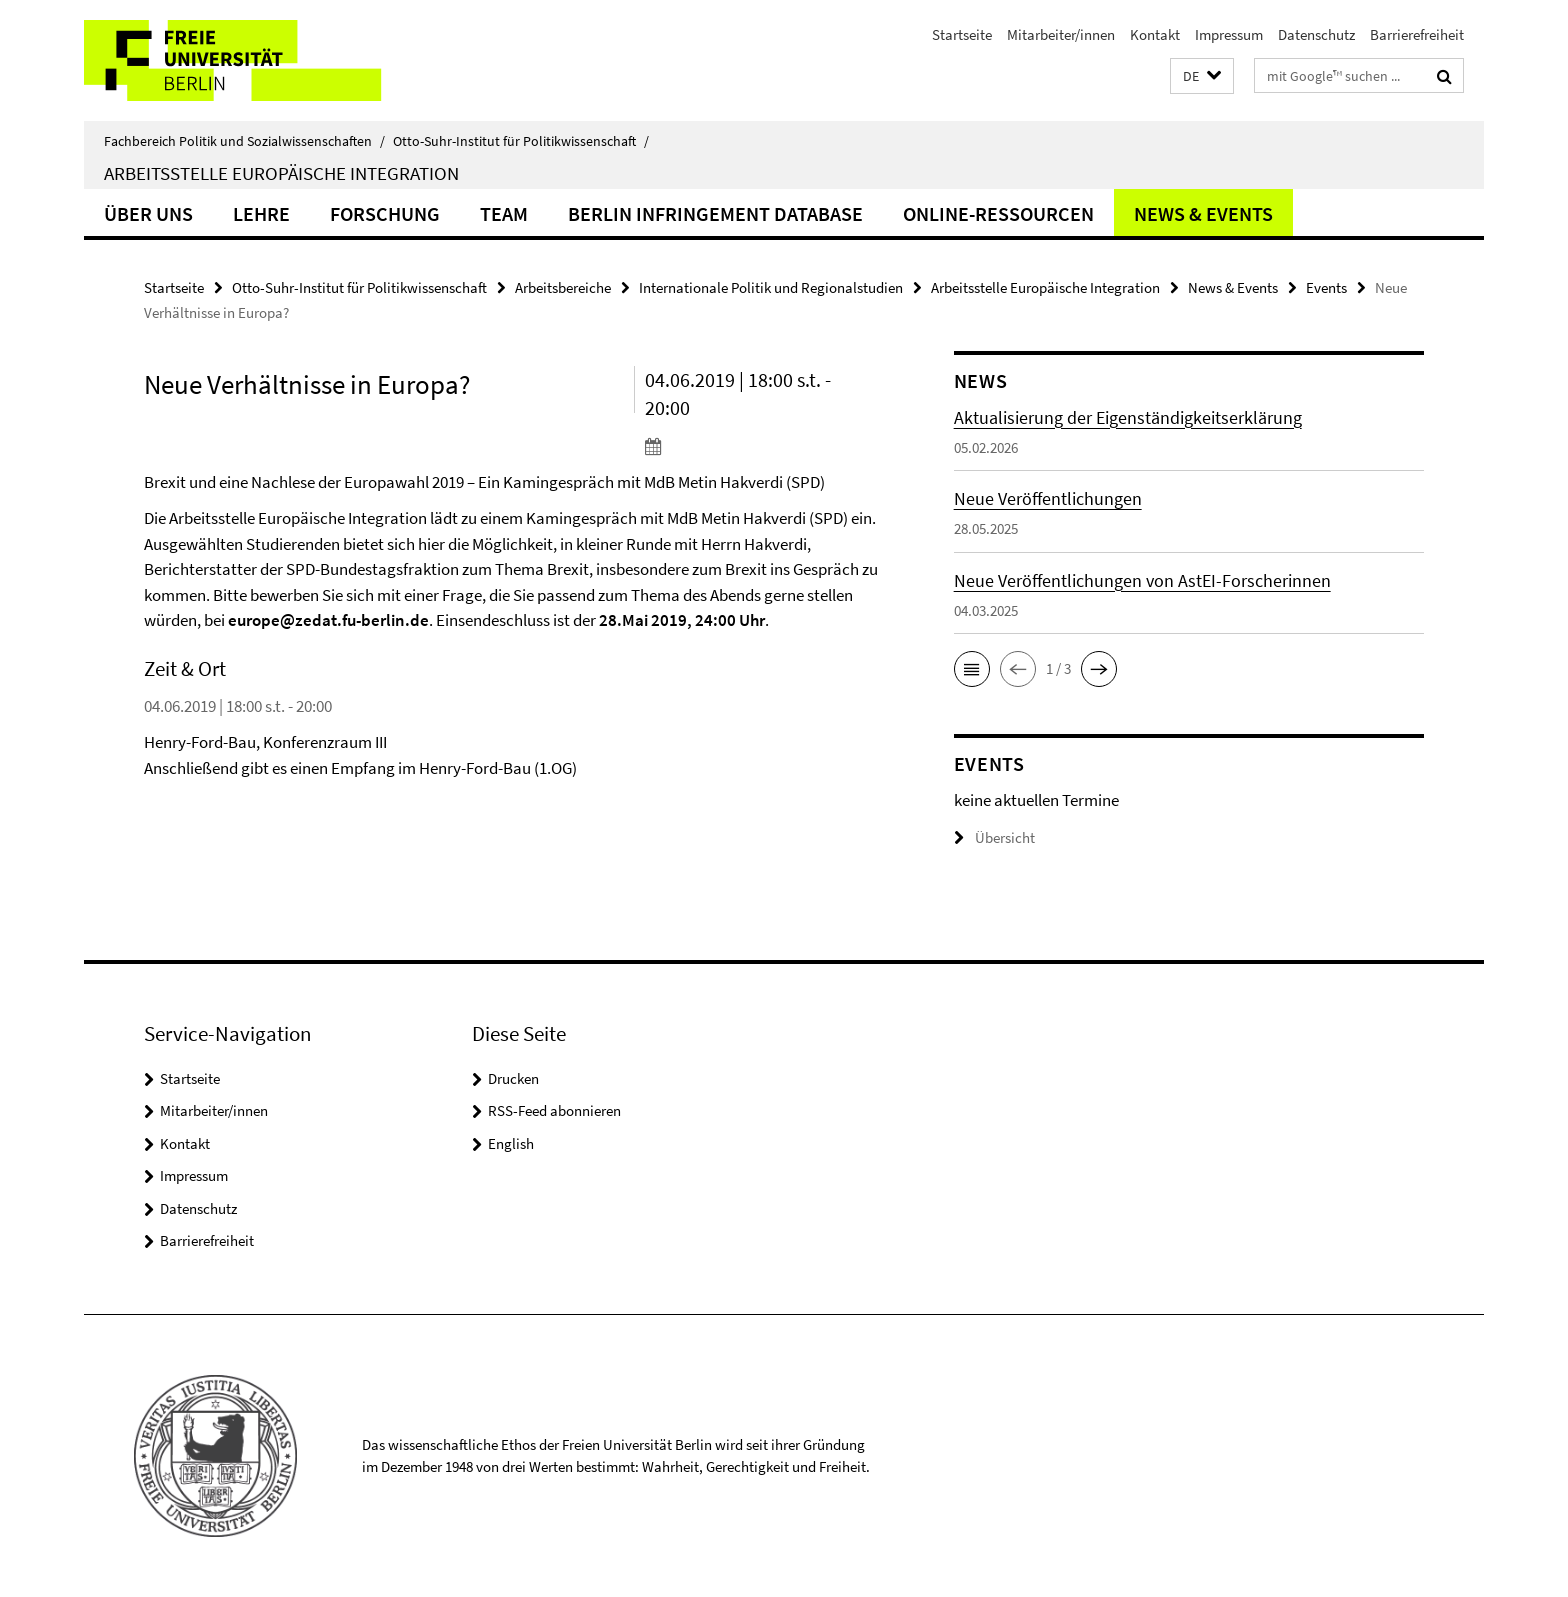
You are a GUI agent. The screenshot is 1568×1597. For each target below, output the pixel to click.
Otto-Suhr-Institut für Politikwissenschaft (521, 141)
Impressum (1229, 34)
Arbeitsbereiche (563, 287)
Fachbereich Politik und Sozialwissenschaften (244, 141)
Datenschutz (1316, 34)
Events (1326, 287)
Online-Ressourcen (998, 213)
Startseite (962, 34)
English (511, 1143)
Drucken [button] (513, 1078)
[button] (1202, 76)
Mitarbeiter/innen (1061, 34)
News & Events (1203, 213)
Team (504, 213)
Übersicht (994, 837)
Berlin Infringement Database (715, 213)
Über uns (148, 213)
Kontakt (1155, 34)
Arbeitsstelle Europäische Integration (281, 173)
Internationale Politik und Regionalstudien (771, 287)
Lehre (261, 213)
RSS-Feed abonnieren (554, 1110)
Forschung (385, 213)
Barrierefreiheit (1417, 34)
